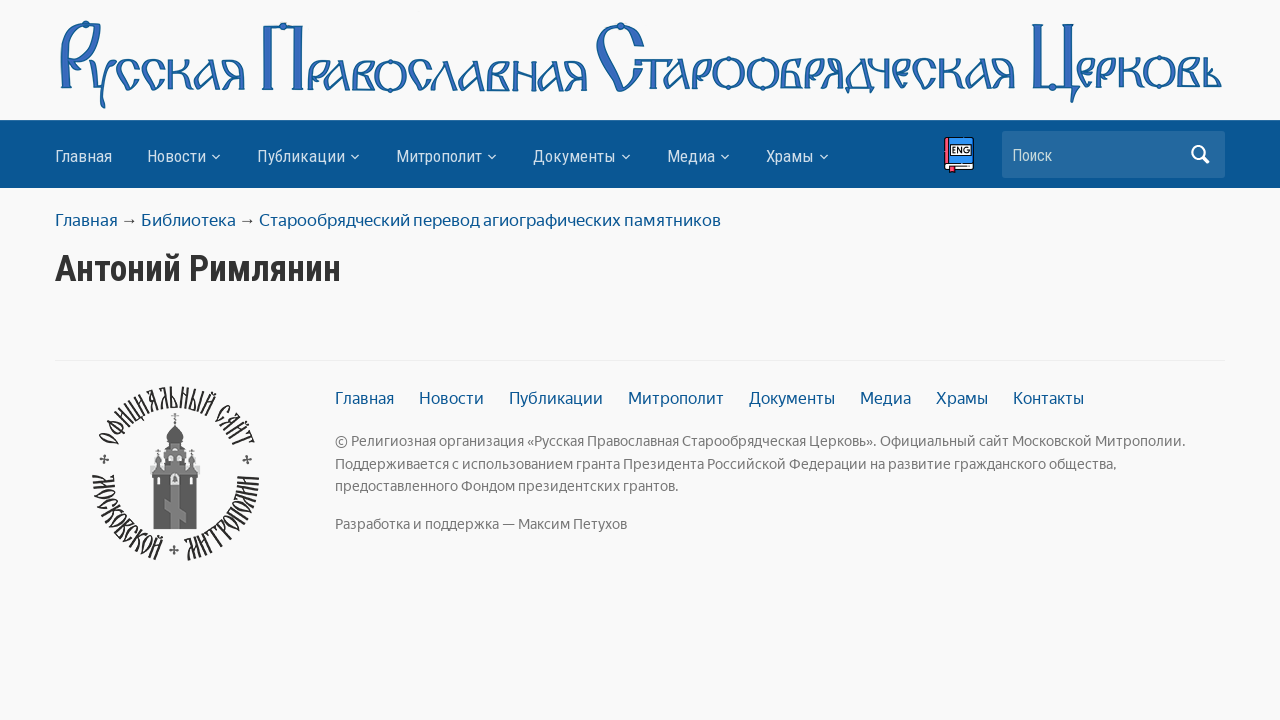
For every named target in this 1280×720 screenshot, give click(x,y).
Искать (1200, 154)
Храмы (790, 156)
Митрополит (439, 156)
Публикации (301, 156)
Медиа (691, 156)
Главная (83, 156)
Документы (574, 156)
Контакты (1048, 398)
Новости (176, 156)
